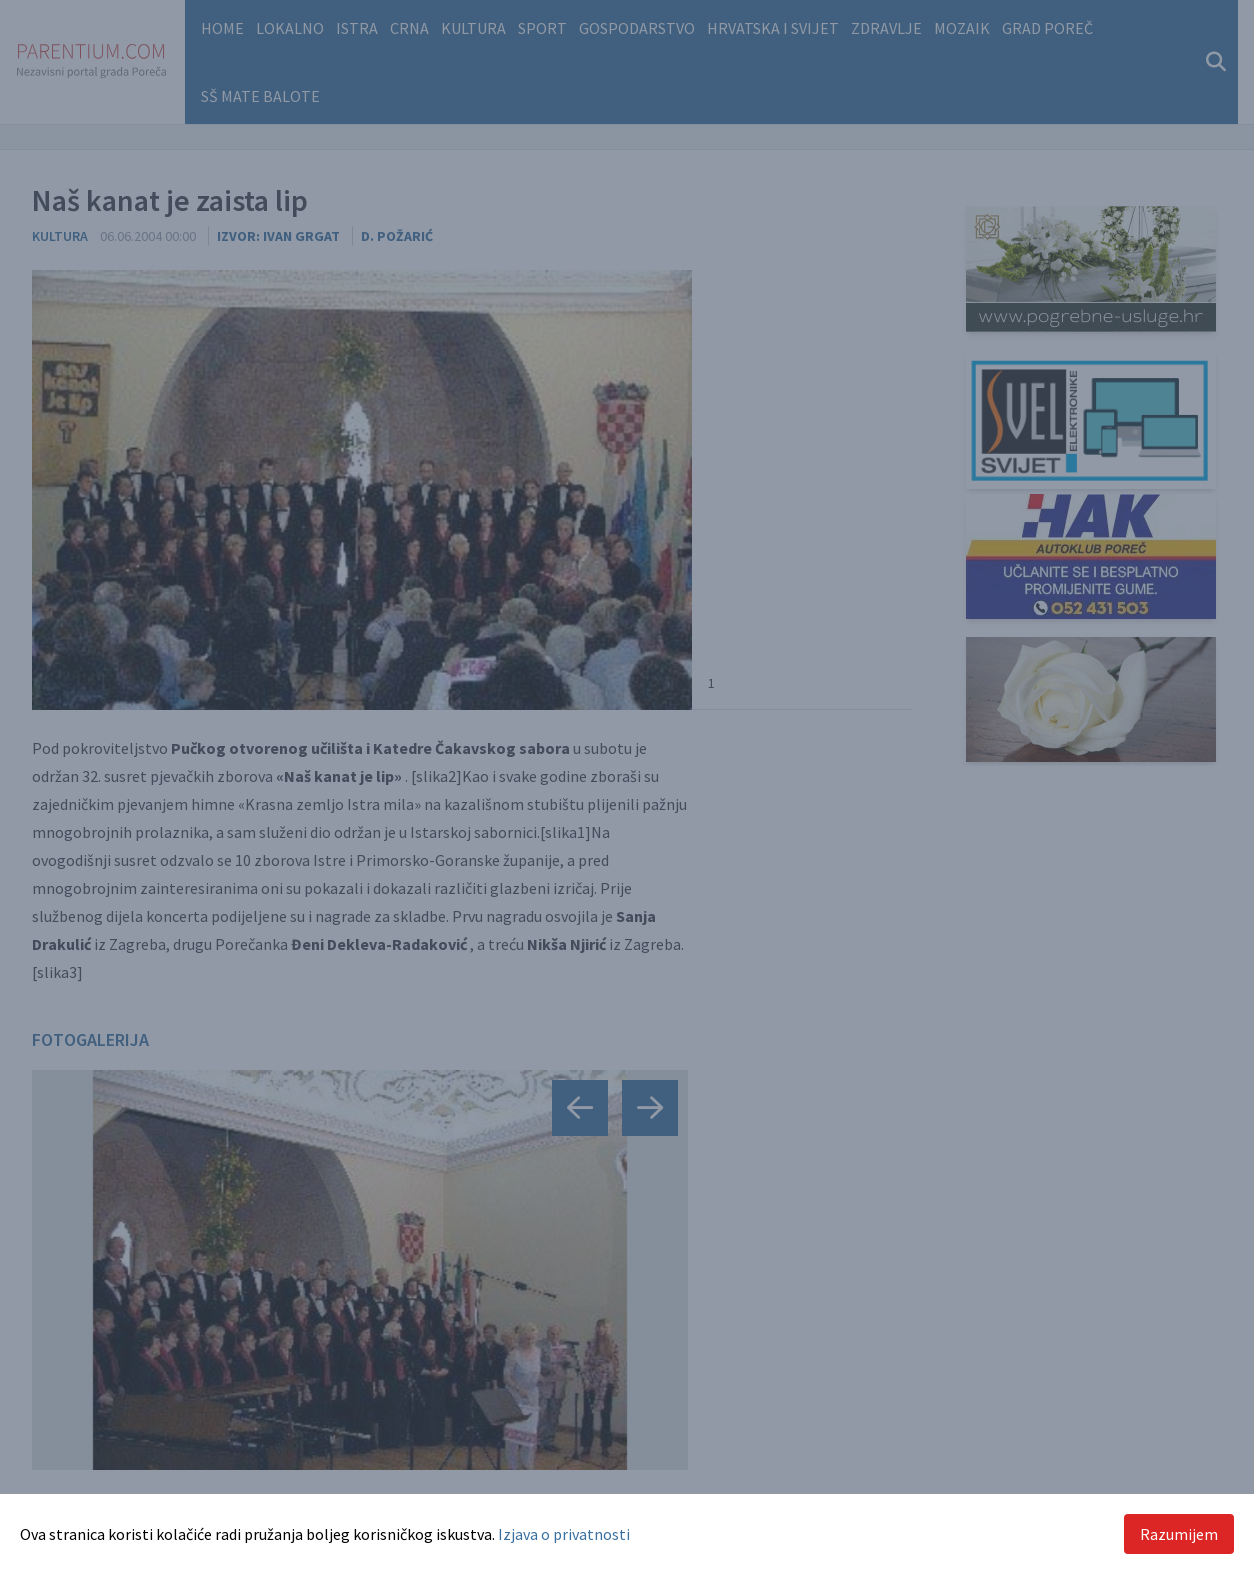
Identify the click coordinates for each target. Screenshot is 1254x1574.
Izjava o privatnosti (564, 1534)
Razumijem (1179, 1534)
